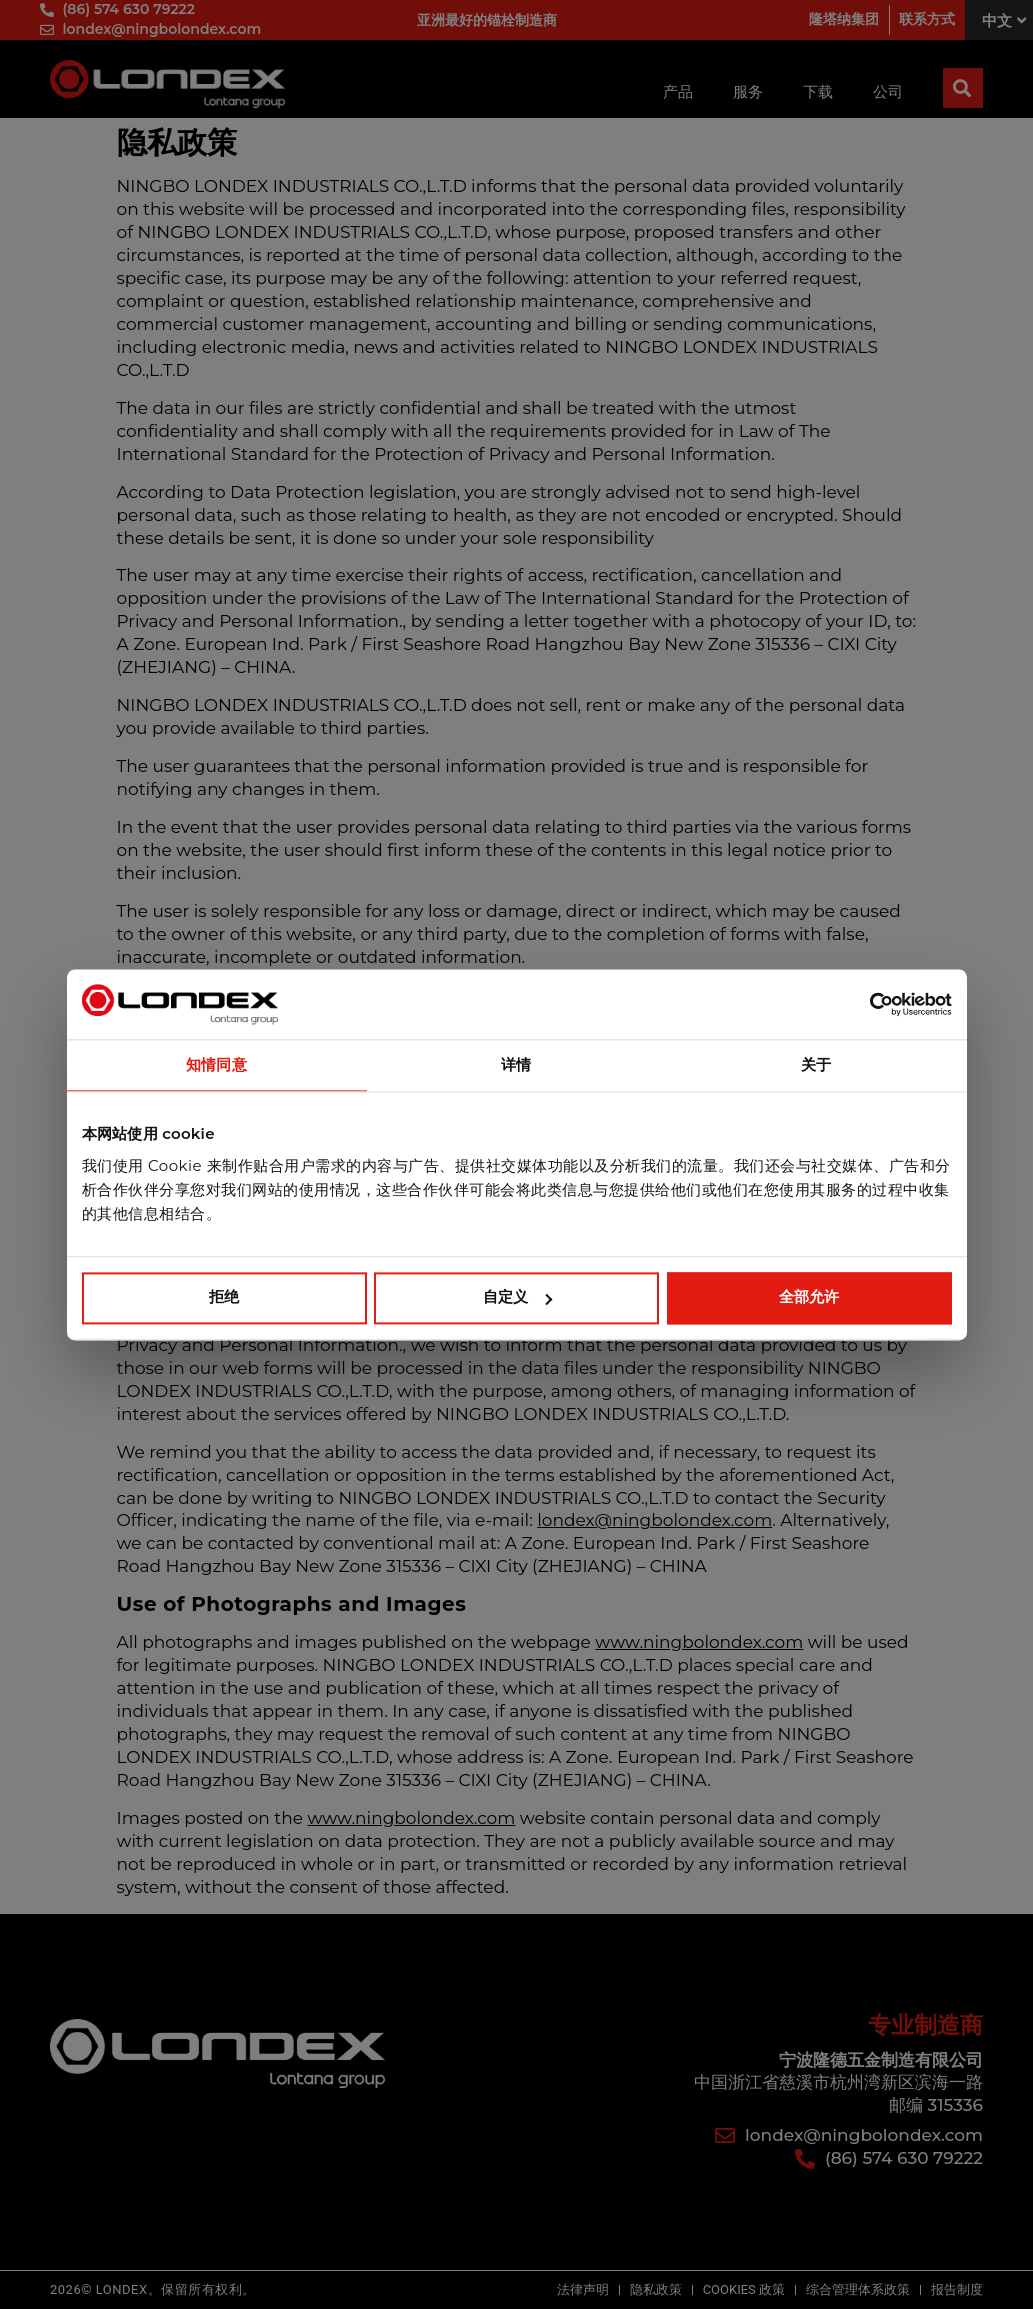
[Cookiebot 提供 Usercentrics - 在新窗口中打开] (864, 1004)
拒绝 (224, 1297)
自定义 (517, 1297)
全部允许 (809, 1297)
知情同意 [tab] (216, 1064)
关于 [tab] (816, 1064)
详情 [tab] (516, 1064)
